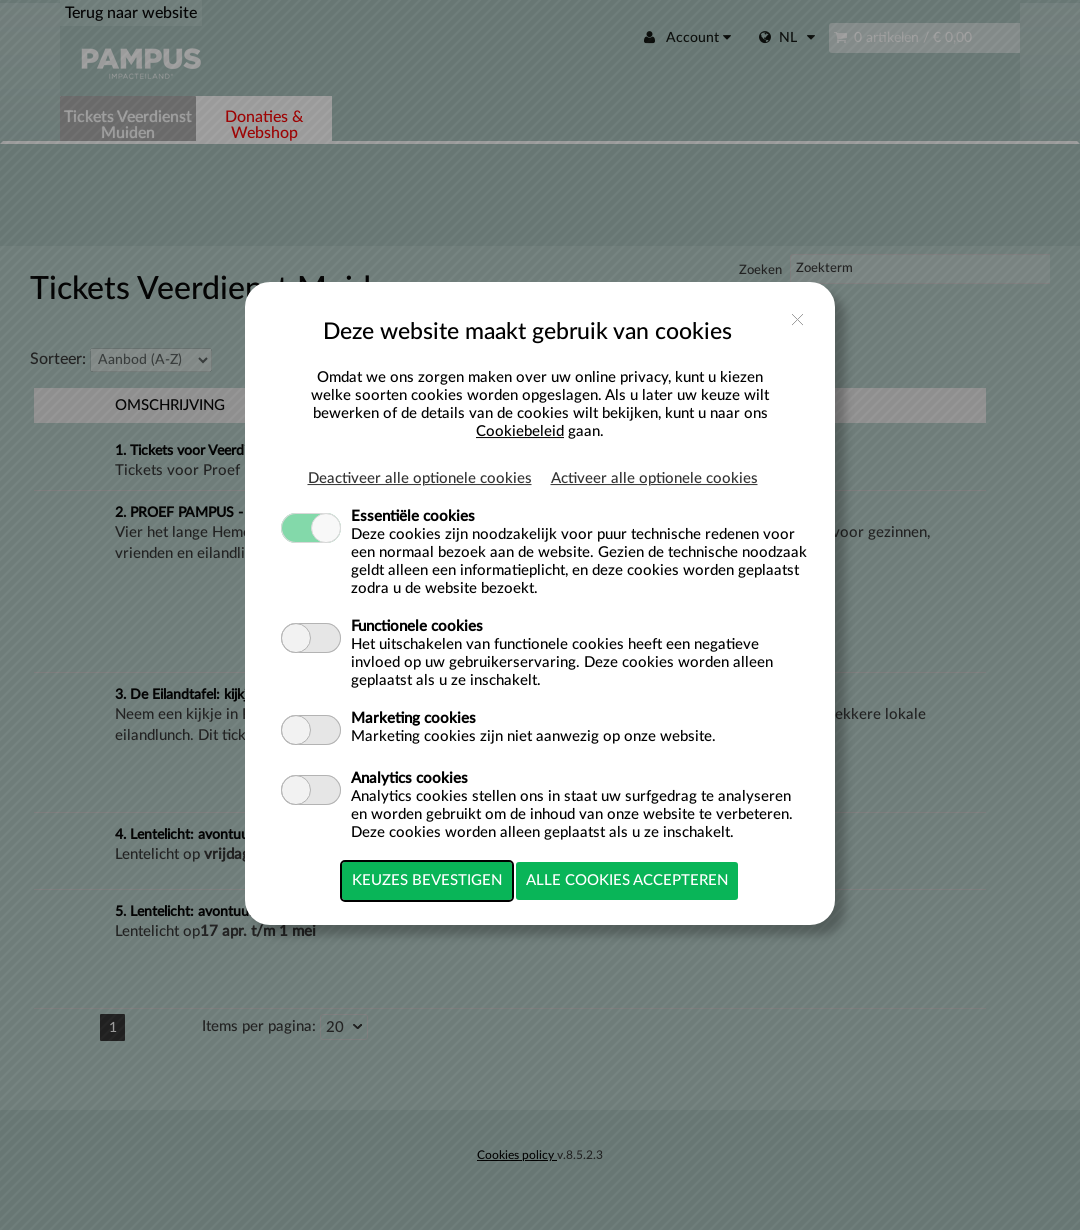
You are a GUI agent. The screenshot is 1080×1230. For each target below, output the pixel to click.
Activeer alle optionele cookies (654, 478)
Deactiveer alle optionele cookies (420, 478)
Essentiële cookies (413, 516)
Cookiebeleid (520, 431)
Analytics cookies (409, 778)
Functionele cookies (417, 626)
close (797, 319)
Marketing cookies (413, 718)
